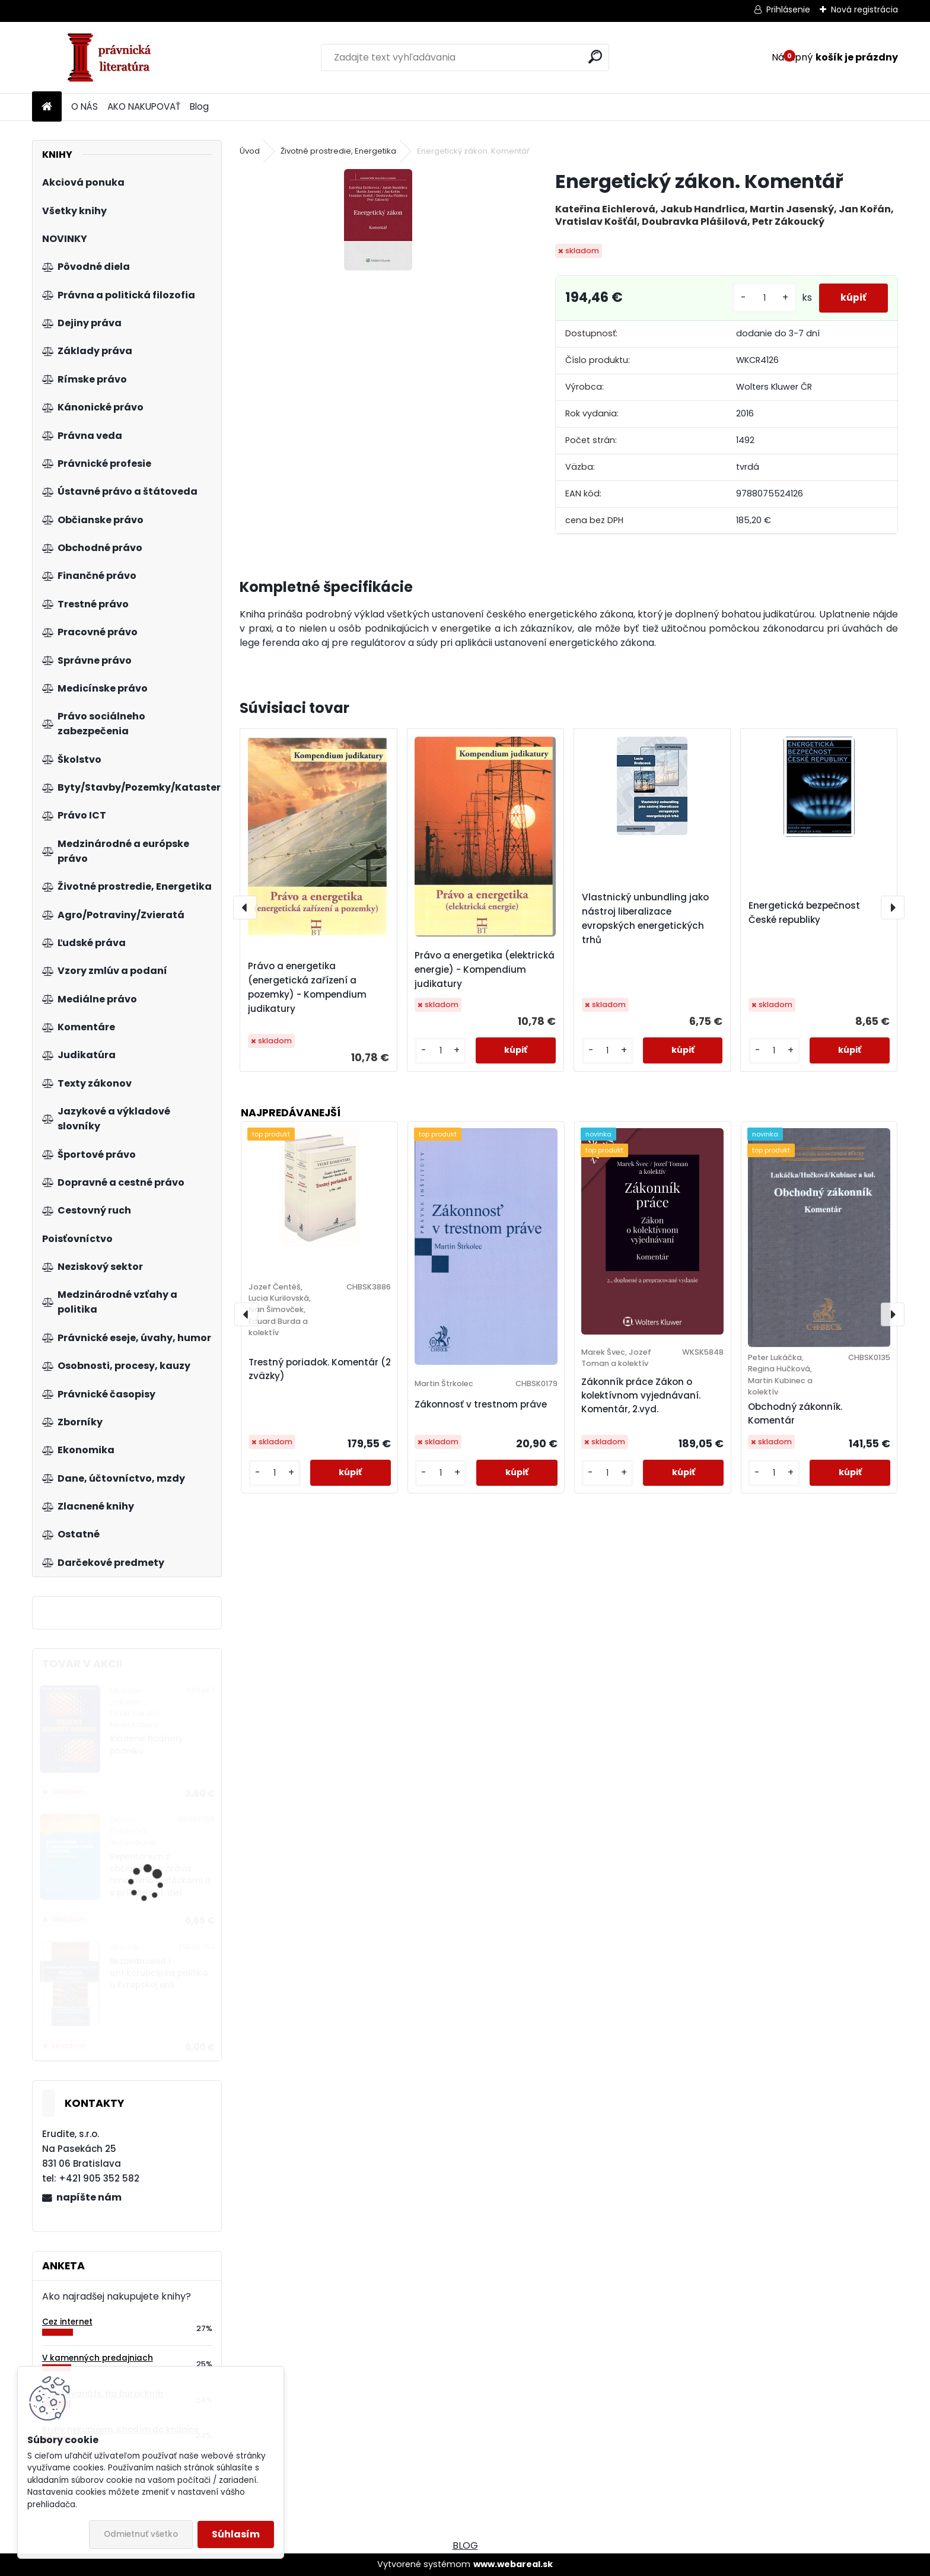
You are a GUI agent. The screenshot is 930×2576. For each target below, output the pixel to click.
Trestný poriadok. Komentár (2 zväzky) (320, 1369)
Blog (199, 106)
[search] (595, 56)
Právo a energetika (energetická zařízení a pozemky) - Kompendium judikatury (307, 987)
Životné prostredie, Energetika (338, 151)
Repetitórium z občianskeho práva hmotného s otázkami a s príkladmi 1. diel (160, 1875)
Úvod (250, 151)
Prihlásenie (788, 9)
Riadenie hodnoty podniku (146, 1744)
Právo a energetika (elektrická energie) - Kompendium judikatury (485, 969)
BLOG (465, 2545)
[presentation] (245, 907)
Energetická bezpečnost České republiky (804, 912)
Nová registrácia (864, 9)
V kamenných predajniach (97, 2358)
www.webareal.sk (513, 2564)
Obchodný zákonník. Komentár (795, 1413)
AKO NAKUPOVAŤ (143, 106)
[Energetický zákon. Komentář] (378, 219)
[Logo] (113, 57)
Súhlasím (236, 2534)
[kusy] (760, 298)
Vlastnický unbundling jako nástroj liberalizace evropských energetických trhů (645, 918)
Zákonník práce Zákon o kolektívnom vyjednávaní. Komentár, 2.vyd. (640, 1395)
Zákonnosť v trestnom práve (481, 1404)
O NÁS (84, 106)
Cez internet (67, 2321)
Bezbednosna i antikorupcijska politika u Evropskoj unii (159, 1973)
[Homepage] (47, 107)
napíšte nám (89, 2197)
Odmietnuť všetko (141, 2534)
